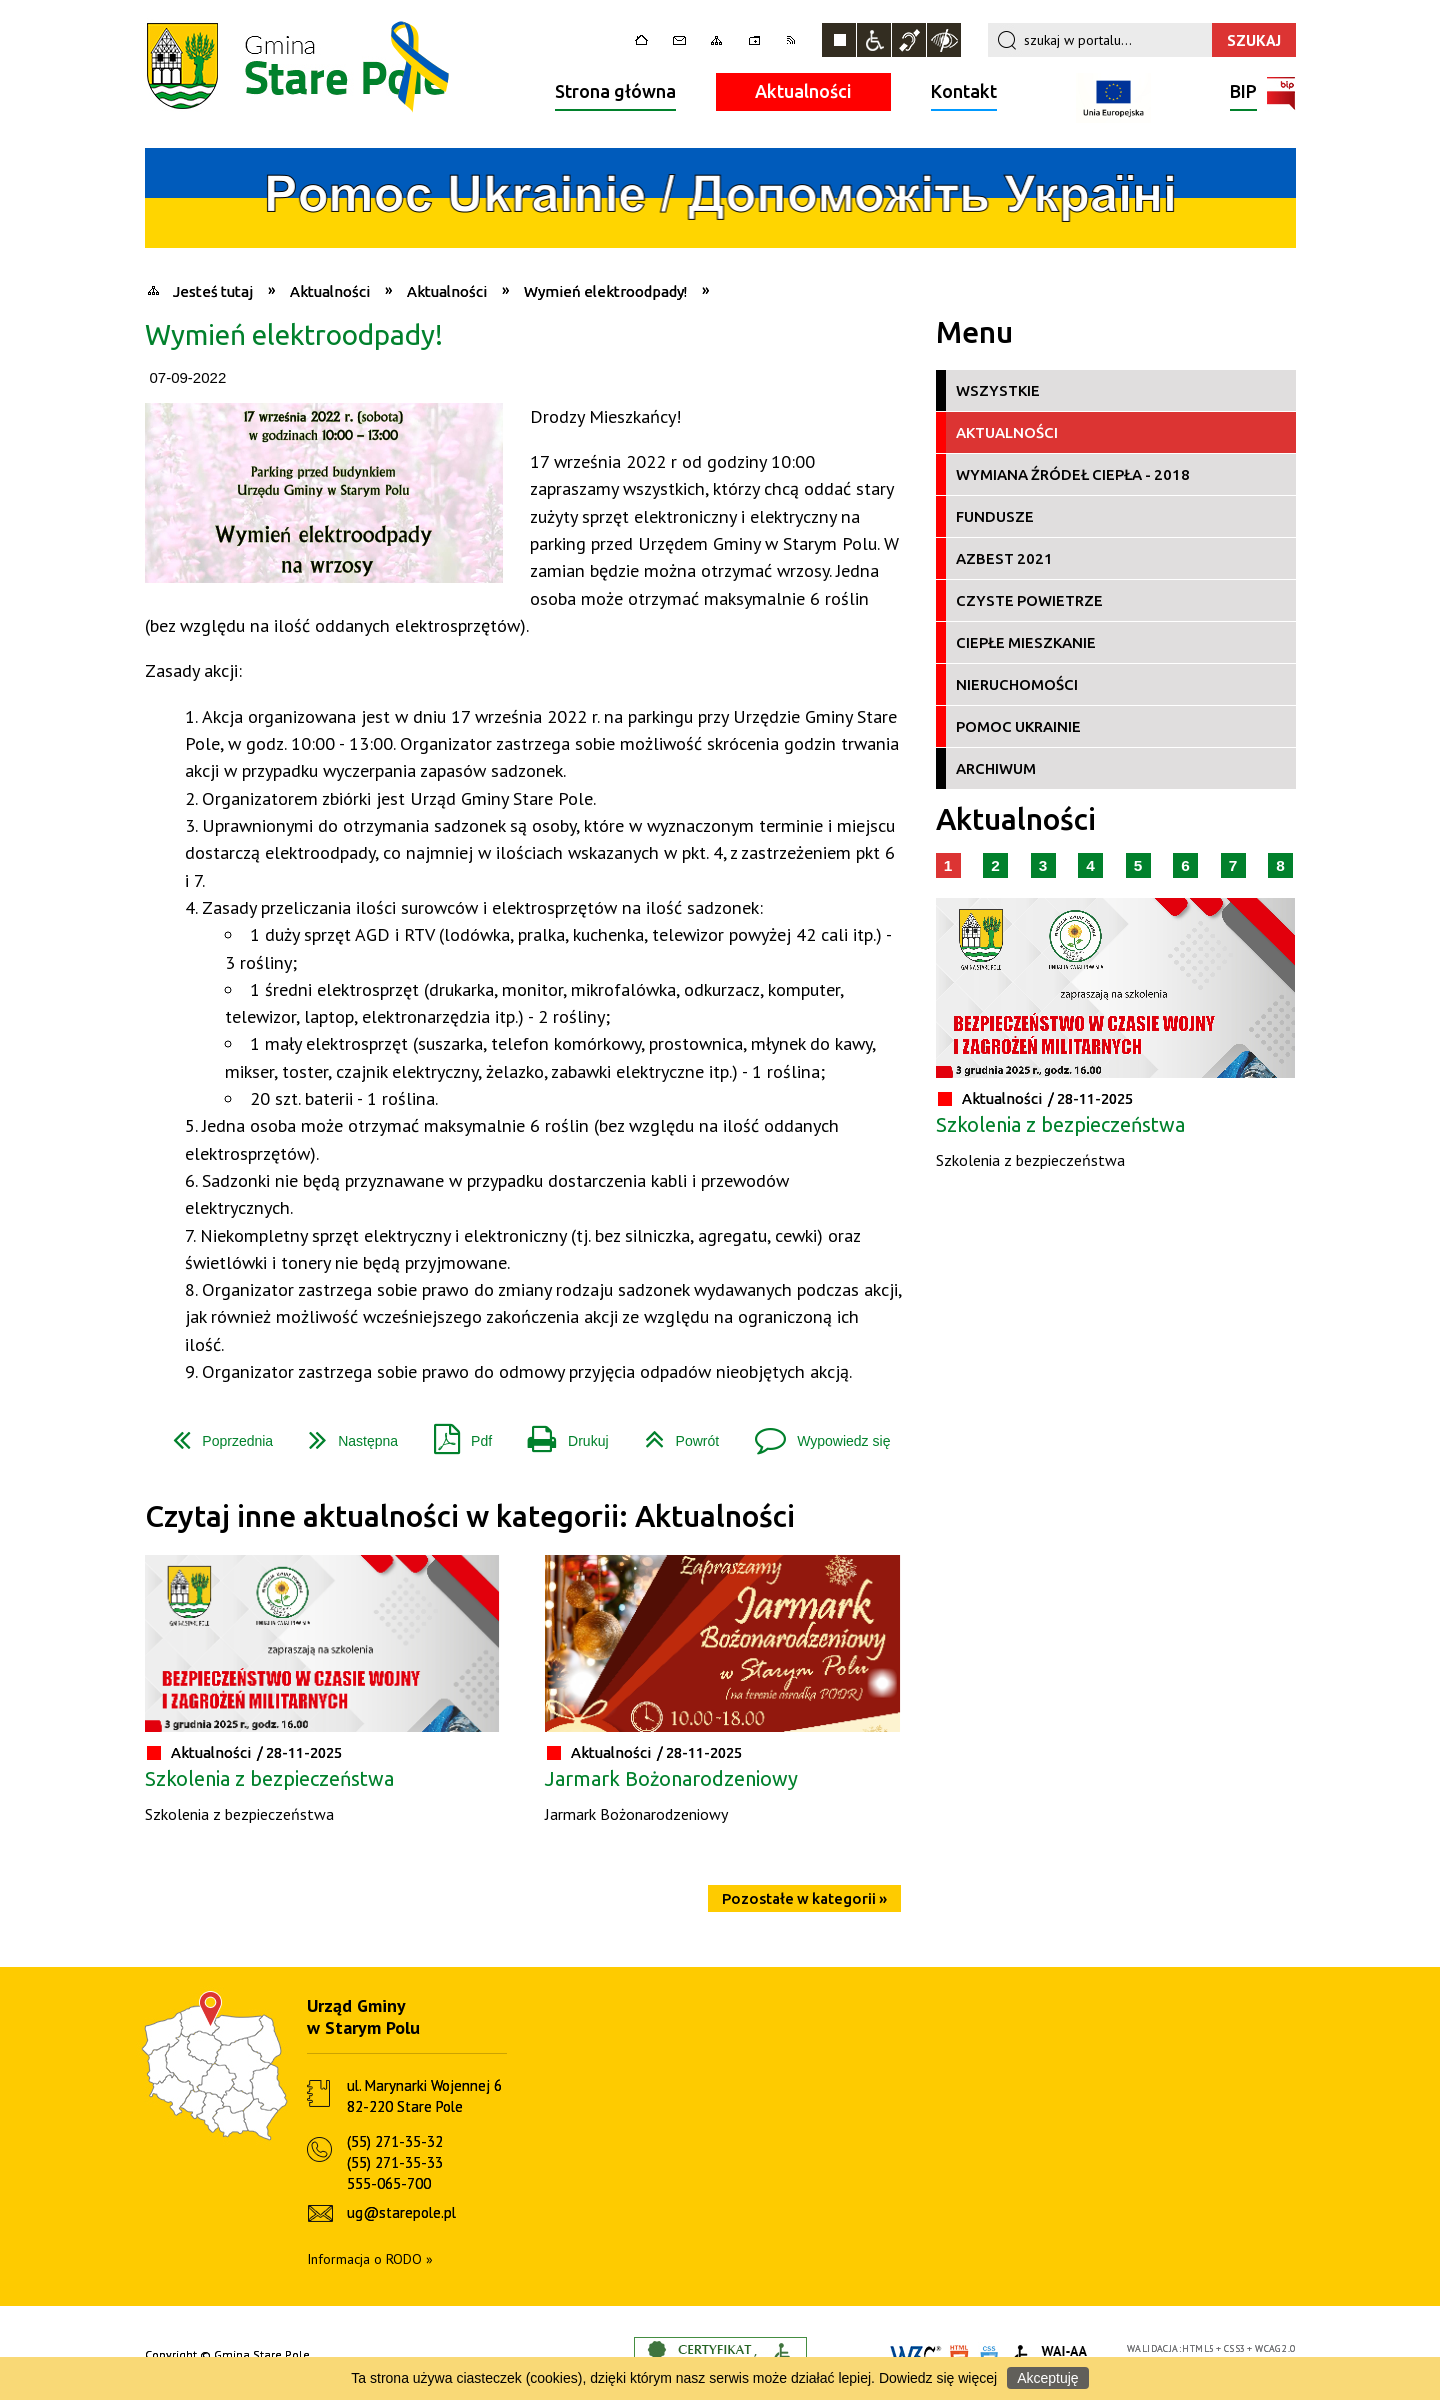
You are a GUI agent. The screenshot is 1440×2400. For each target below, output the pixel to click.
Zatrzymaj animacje (839, 40)
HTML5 (1198, 2348)
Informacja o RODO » (370, 2259)
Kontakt (964, 91)
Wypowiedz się (814, 1433)
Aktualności (803, 91)
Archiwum (996, 768)
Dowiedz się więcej (938, 2378)
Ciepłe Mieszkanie (1026, 642)
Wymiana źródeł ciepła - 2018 (1073, 474)
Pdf (455, 1433)
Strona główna (615, 91)
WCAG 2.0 (1275, 2348)
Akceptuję (1047, 2378)
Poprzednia (215, 1433)
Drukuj (560, 1433)
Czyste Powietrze (1029, 600)
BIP (1243, 93)
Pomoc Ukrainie (1018, 726)
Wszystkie (998, 390)
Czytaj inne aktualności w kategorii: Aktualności (470, 1516)
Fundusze (995, 516)
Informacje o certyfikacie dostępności (720, 2355)
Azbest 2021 (1004, 558)
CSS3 (1235, 2348)
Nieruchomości (1017, 684)
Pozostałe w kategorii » (804, 1898)
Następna (345, 1433)
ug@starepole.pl (401, 2212)
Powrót (674, 1433)
